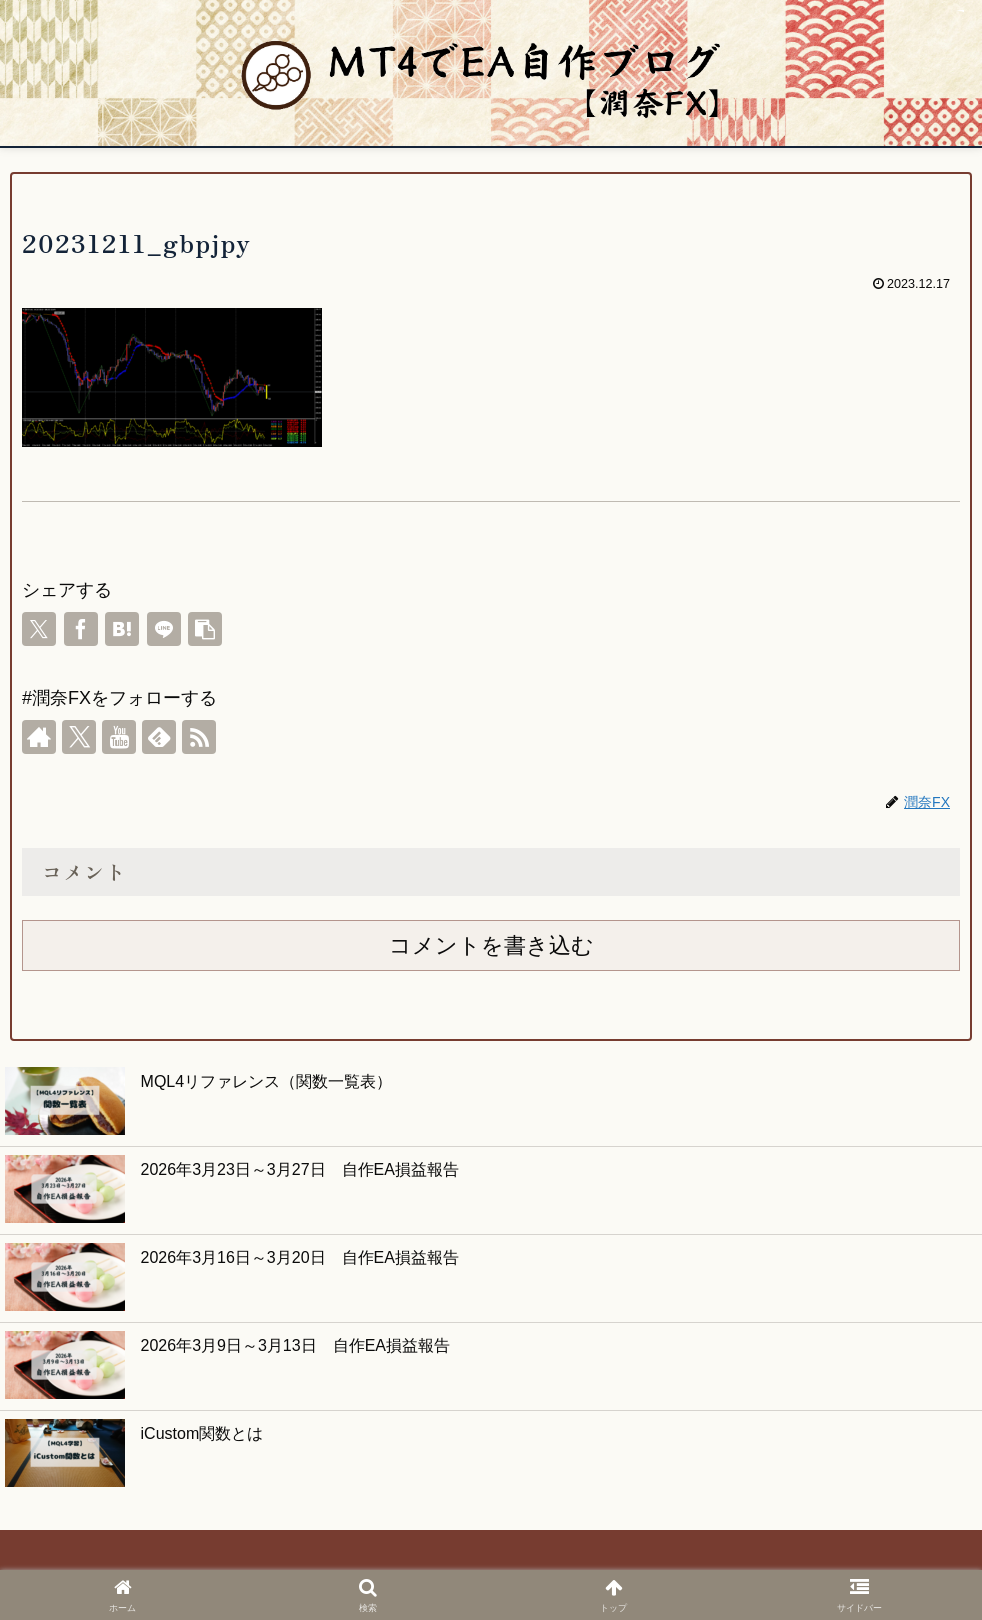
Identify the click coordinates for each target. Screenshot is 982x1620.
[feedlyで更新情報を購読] (159, 737)
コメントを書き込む (491, 945)
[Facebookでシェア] (81, 629)
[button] (205, 629)
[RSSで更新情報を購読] (199, 737)
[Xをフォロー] (79, 737)
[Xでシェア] (39, 629)
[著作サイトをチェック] (39, 737)
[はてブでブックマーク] (122, 629)
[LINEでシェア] (164, 629)
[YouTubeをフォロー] (119, 737)
